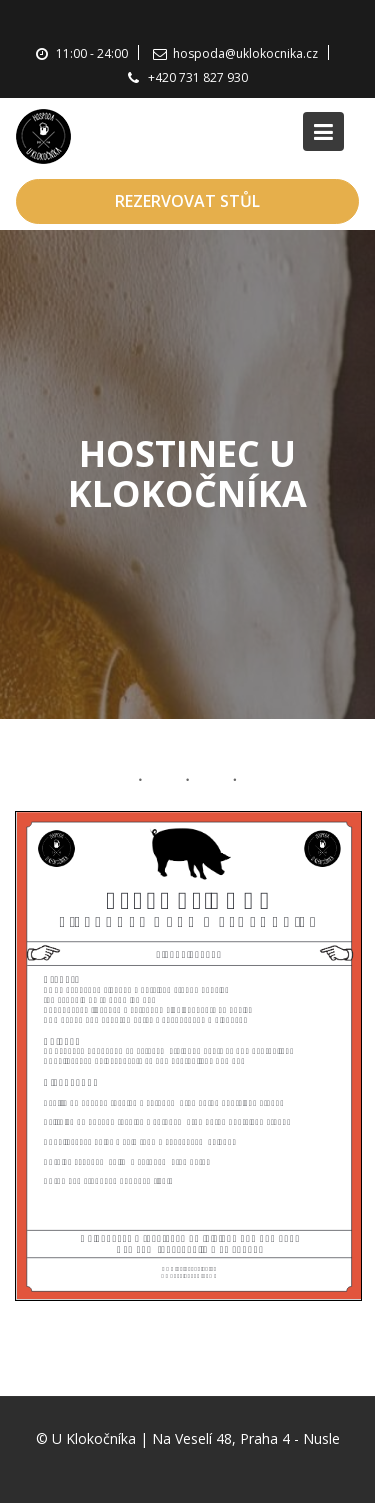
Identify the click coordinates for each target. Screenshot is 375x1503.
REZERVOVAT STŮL (187, 201)
